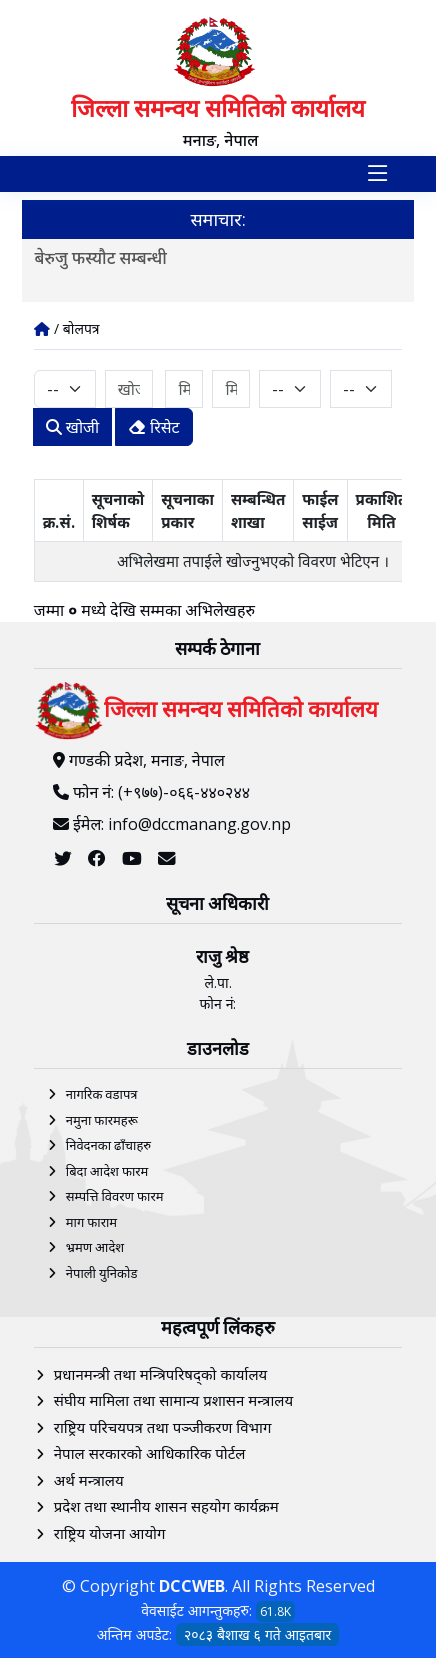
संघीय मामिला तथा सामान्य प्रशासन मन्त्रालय (173, 1400)
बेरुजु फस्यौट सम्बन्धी (101, 257)
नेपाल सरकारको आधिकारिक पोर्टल (150, 1453)
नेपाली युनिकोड (102, 1273)
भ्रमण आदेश (95, 1247)
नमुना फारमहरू (102, 1120)
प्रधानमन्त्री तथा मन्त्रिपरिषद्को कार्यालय (160, 1374)
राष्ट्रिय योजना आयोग (110, 1533)
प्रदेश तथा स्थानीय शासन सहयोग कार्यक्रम (166, 1506)
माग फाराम (91, 1222)
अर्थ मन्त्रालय (89, 1480)
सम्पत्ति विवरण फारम (115, 1196)
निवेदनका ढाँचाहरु (108, 1145)
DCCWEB (192, 1586)
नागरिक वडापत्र (102, 1094)
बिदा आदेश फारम (107, 1171)
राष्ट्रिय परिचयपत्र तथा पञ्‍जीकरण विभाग (163, 1427)
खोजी (72, 427)
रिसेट (154, 427)
